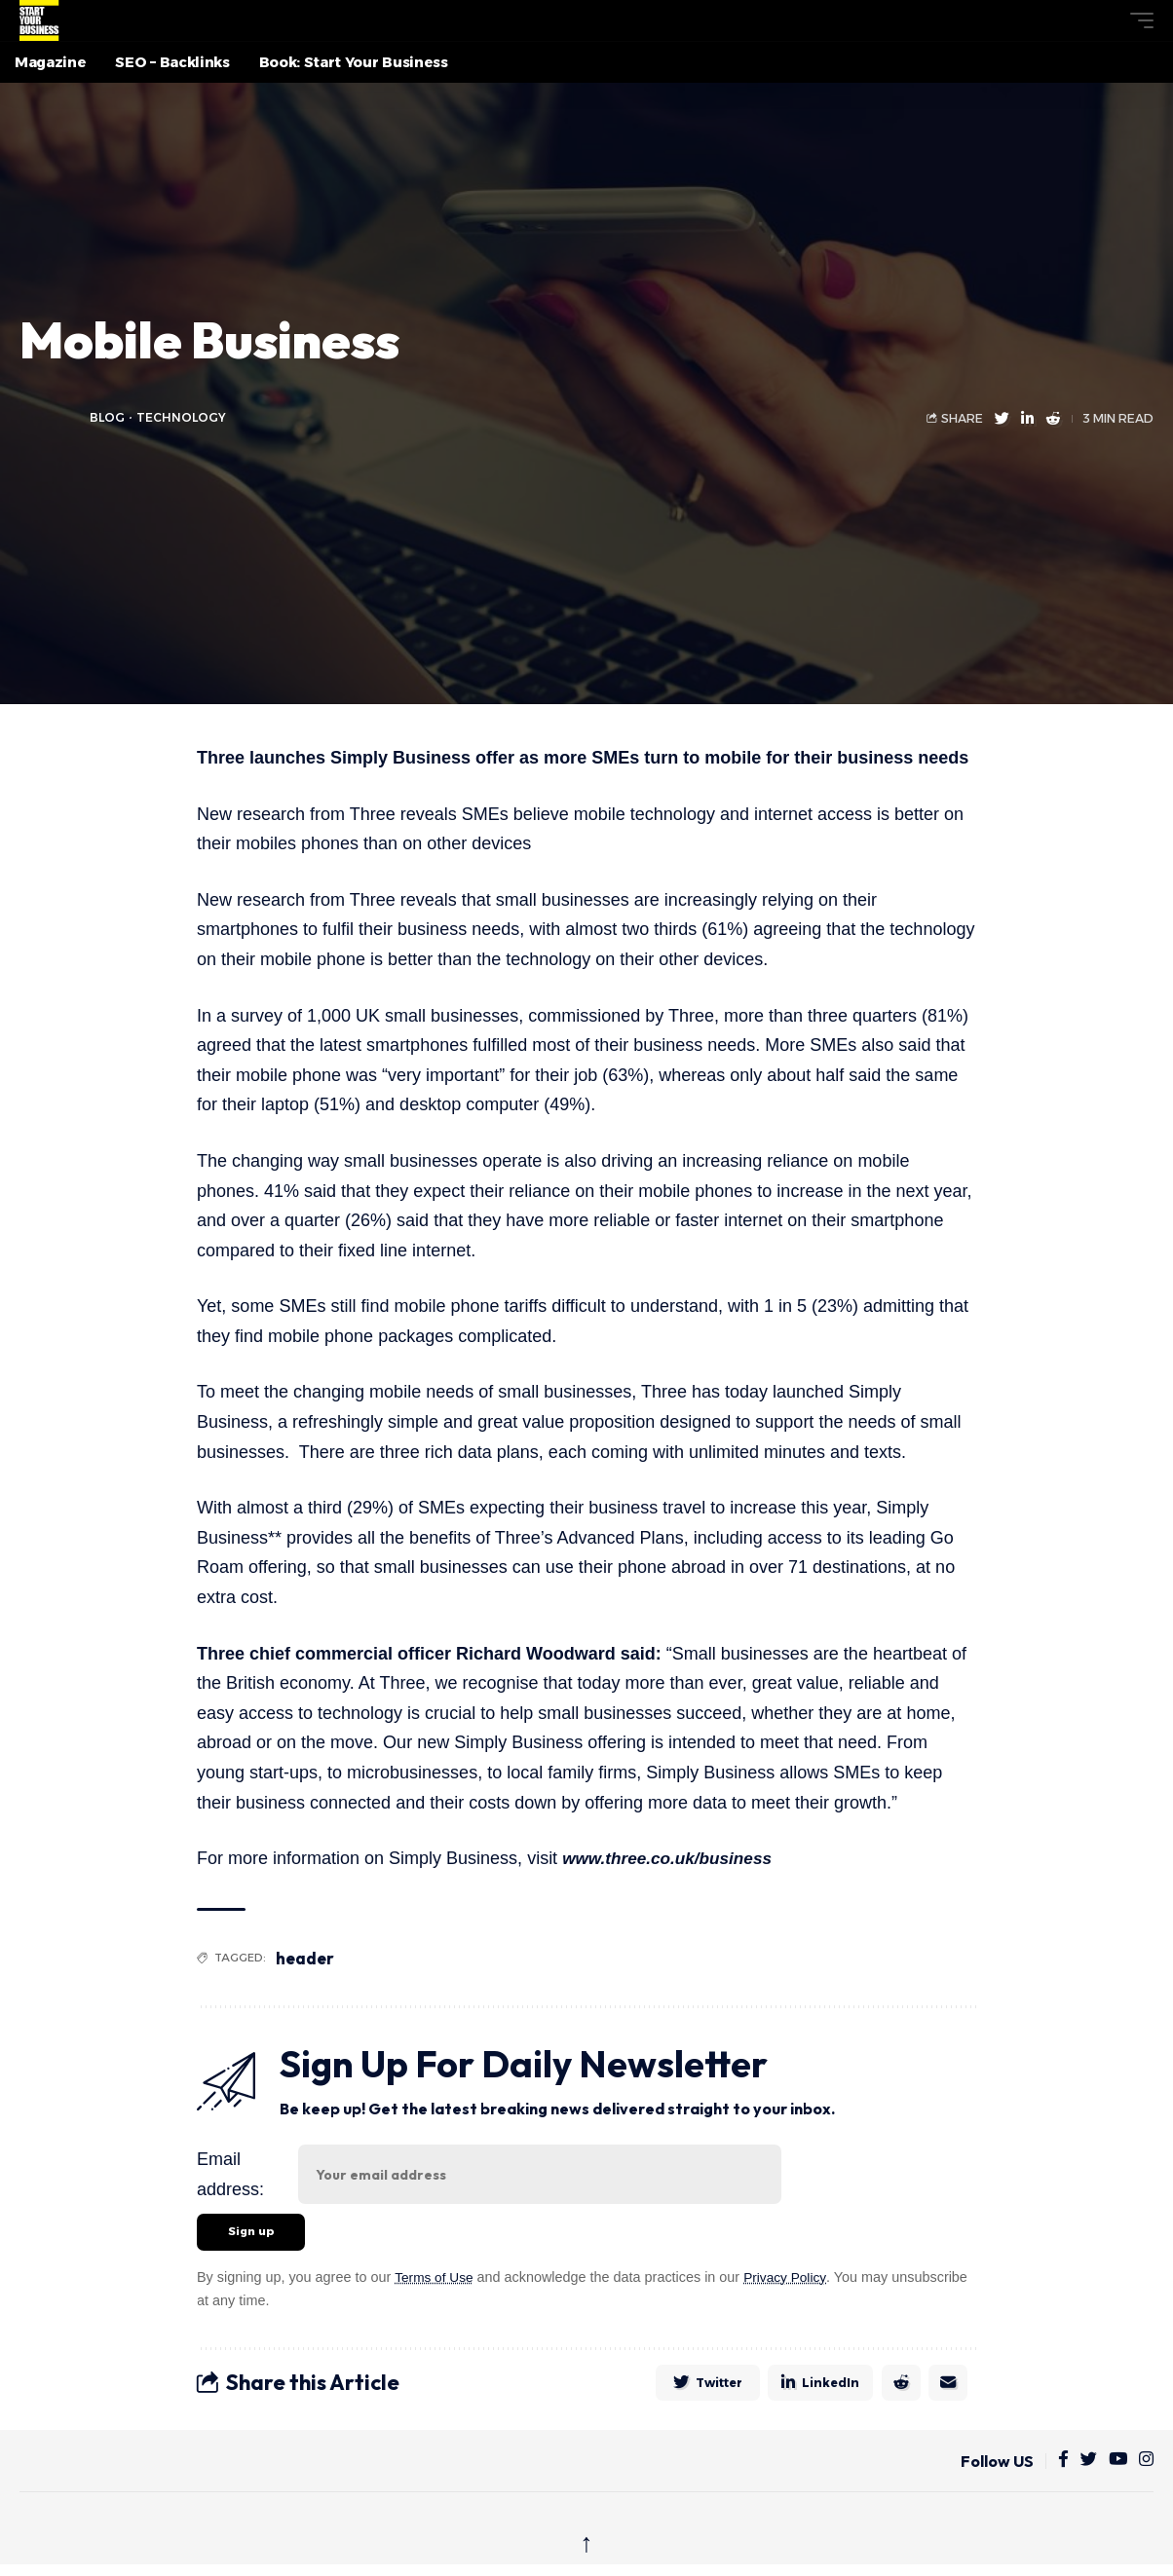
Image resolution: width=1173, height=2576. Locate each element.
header (307, 1958)
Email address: (230, 2174)
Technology (182, 417)
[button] (1105, 20)
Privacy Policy (790, 2279)
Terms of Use (436, 2279)
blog (108, 417)
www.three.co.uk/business (671, 1858)
